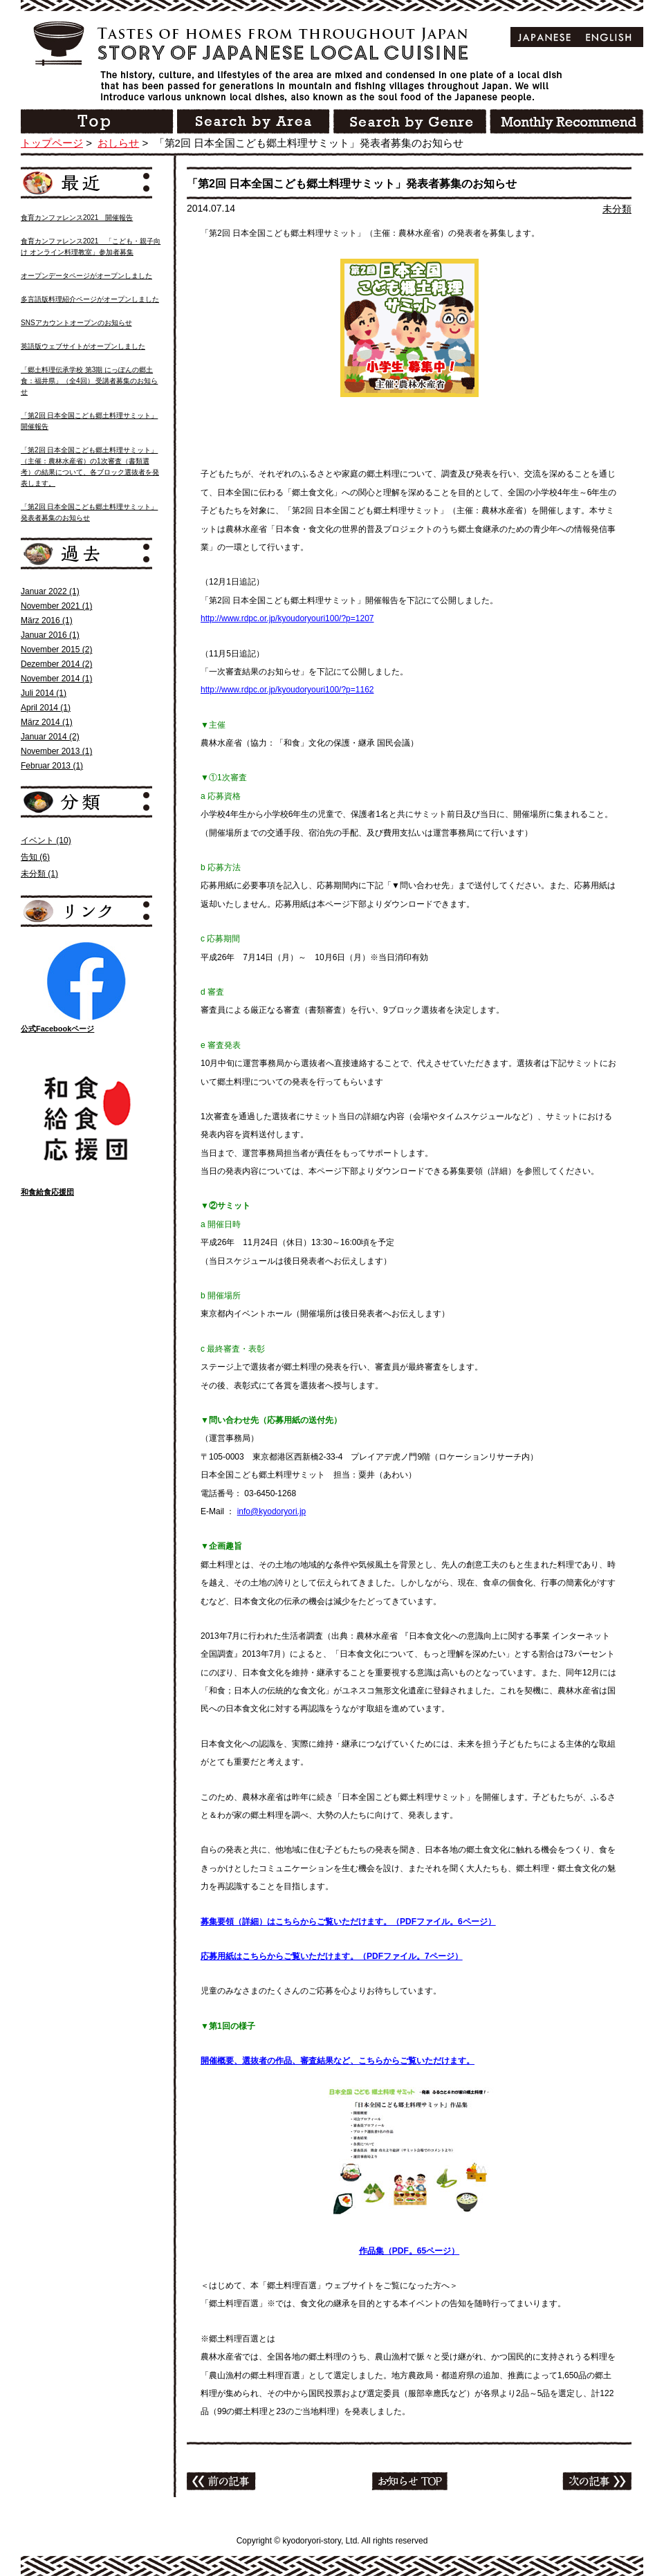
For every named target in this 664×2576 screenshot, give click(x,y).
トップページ (52, 143)
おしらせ (118, 143)
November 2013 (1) (56, 751)
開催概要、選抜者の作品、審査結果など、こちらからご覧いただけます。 (337, 2061)
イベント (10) (46, 840)
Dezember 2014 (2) (56, 664)
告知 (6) (35, 857)
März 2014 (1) (47, 722)
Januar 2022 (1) (50, 591)
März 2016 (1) (47, 620)
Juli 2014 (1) (43, 693)
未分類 (616, 208)
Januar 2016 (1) (50, 635)
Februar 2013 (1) (52, 766)
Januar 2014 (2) (50, 737)
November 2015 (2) (56, 649)
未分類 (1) (39, 873)
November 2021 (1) (56, 606)
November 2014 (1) (56, 678)
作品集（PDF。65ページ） (409, 2251)
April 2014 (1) (46, 707)
